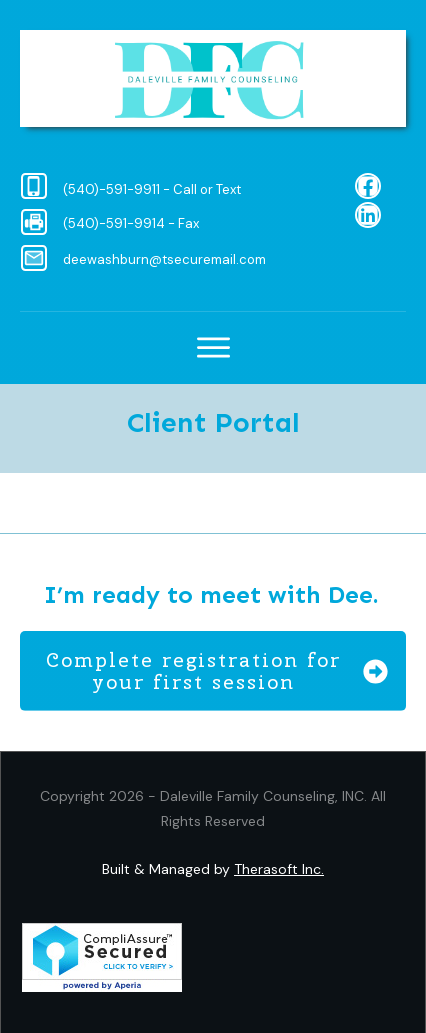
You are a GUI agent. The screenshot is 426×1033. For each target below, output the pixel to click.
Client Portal (213, 422)
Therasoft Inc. (279, 868)
